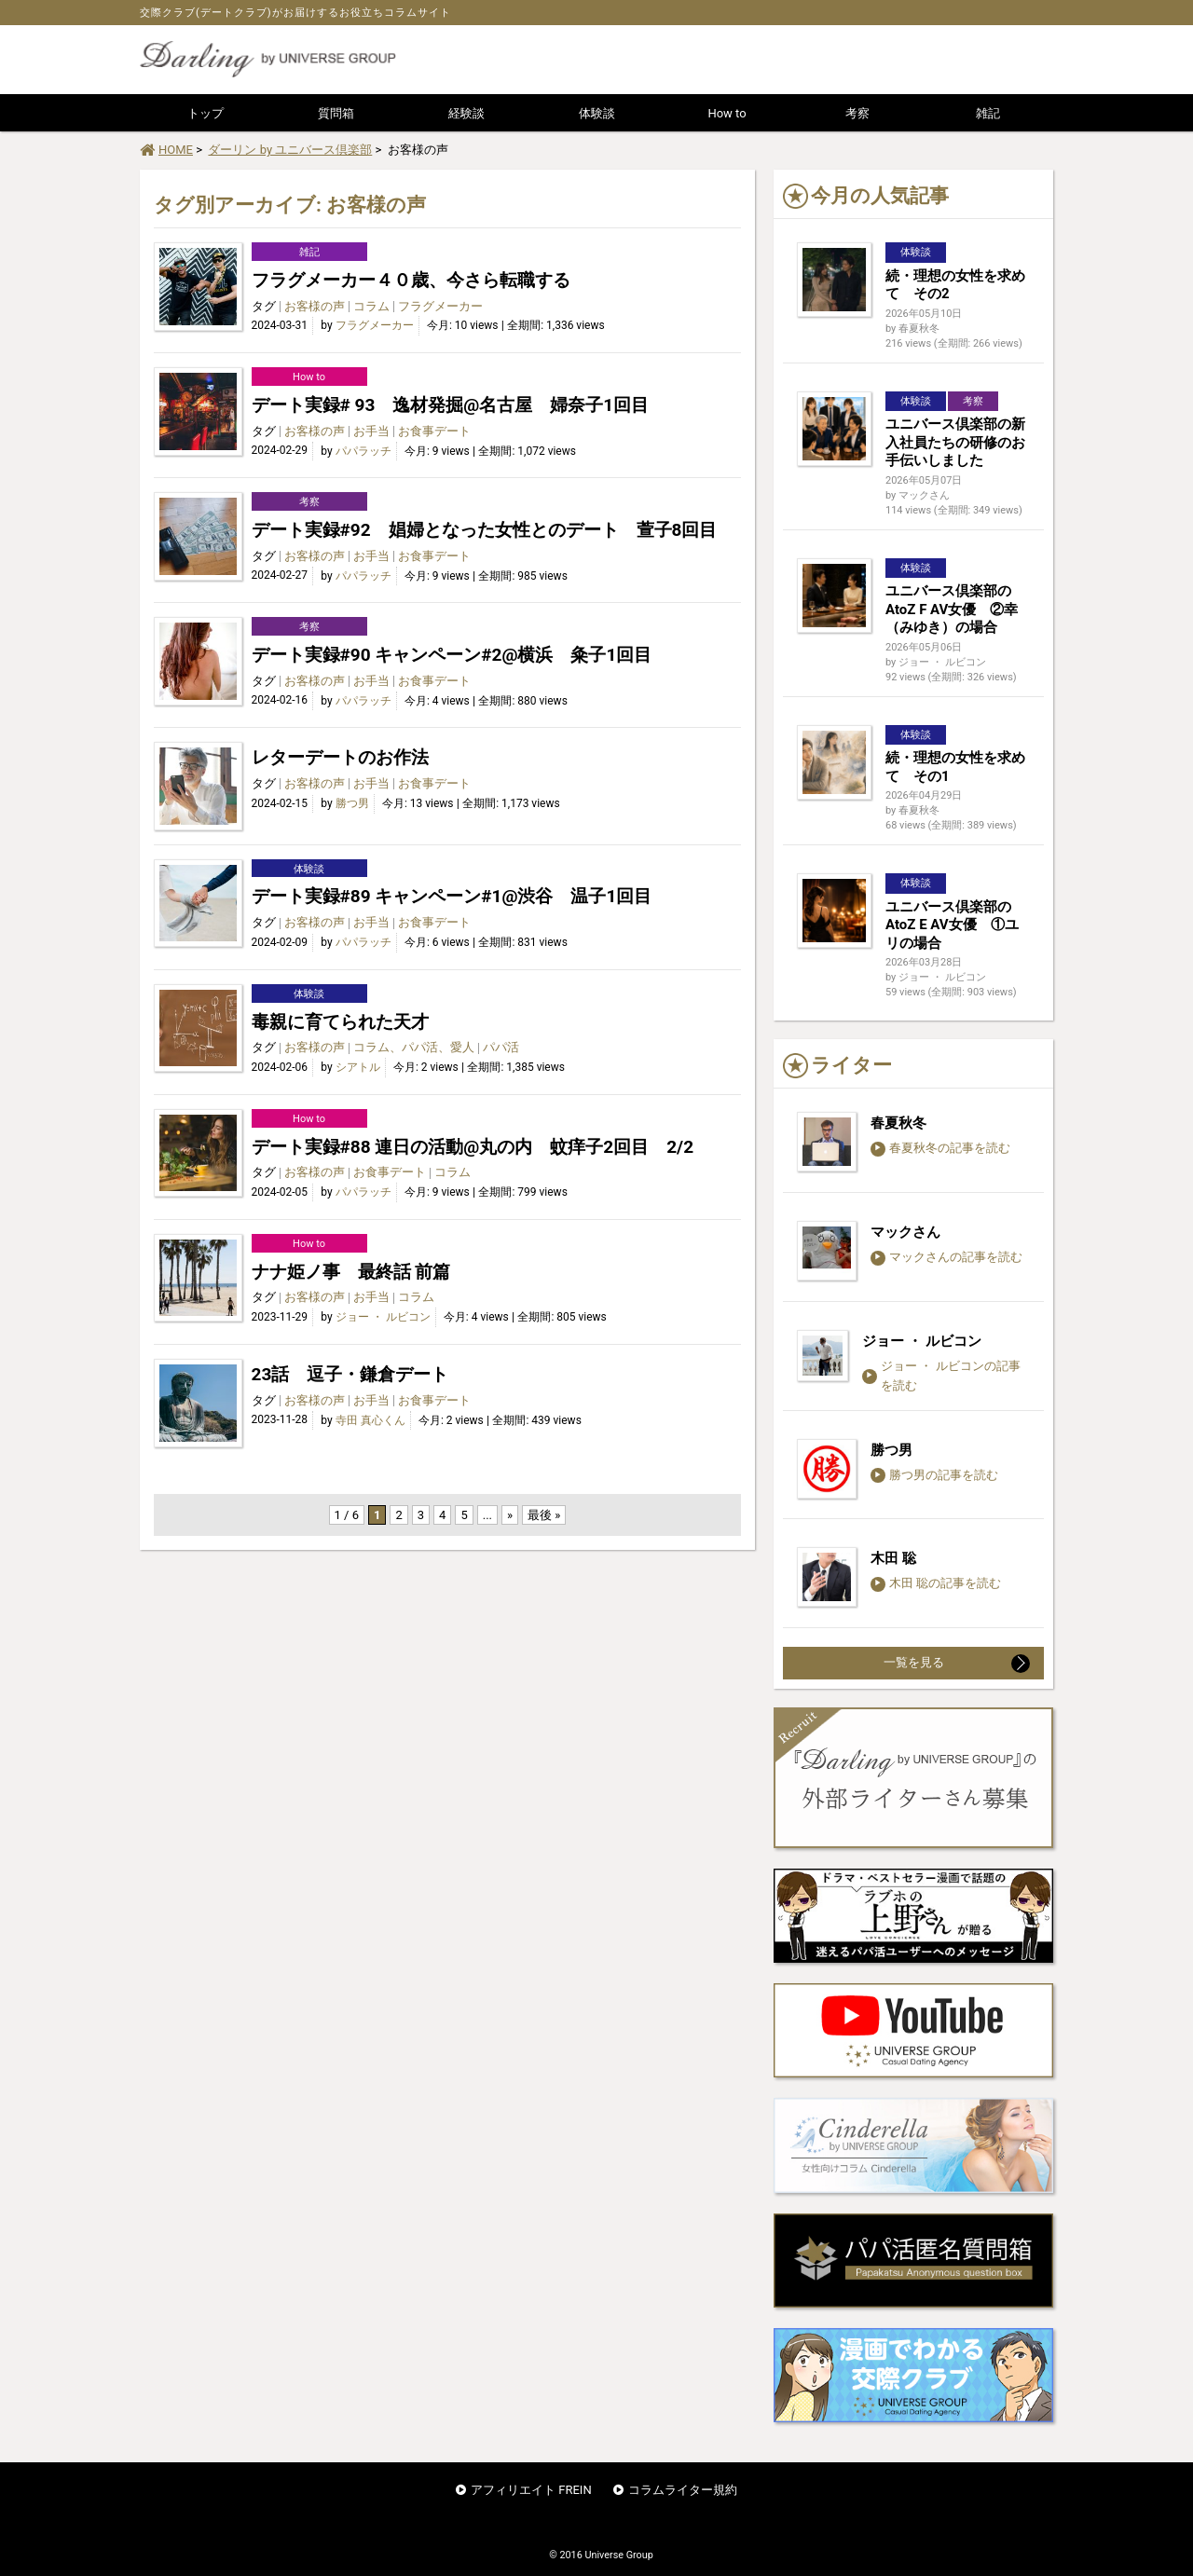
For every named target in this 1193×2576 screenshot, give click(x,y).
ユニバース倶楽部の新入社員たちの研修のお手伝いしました (955, 442)
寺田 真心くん (370, 1420)
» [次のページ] (510, 1515)
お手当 (371, 431)
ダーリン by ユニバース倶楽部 (290, 150)
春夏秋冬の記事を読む (940, 1148)
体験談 (597, 113)
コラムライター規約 (682, 2490)
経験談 (466, 113)
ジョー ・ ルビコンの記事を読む (941, 1375)
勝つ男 (352, 803)
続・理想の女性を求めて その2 (955, 285)
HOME (166, 150)
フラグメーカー (440, 306)
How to (726, 113)
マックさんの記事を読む (946, 1257)
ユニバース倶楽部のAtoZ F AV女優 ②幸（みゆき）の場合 (951, 609)
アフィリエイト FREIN (531, 2490)
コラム (371, 306)
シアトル (358, 1067)
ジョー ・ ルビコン (383, 1316)
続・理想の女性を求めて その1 (955, 767)
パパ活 (501, 1047)
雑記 (988, 113)
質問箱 (336, 113)
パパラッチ (363, 451)
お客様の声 (314, 306)
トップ (205, 113)
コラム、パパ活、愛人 (413, 1047)
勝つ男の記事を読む (934, 1475)
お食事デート (434, 431)
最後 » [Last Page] (544, 1515)
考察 (857, 113)
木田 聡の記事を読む (936, 1583)
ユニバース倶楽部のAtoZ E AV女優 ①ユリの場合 (952, 925)
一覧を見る (957, 1663)
